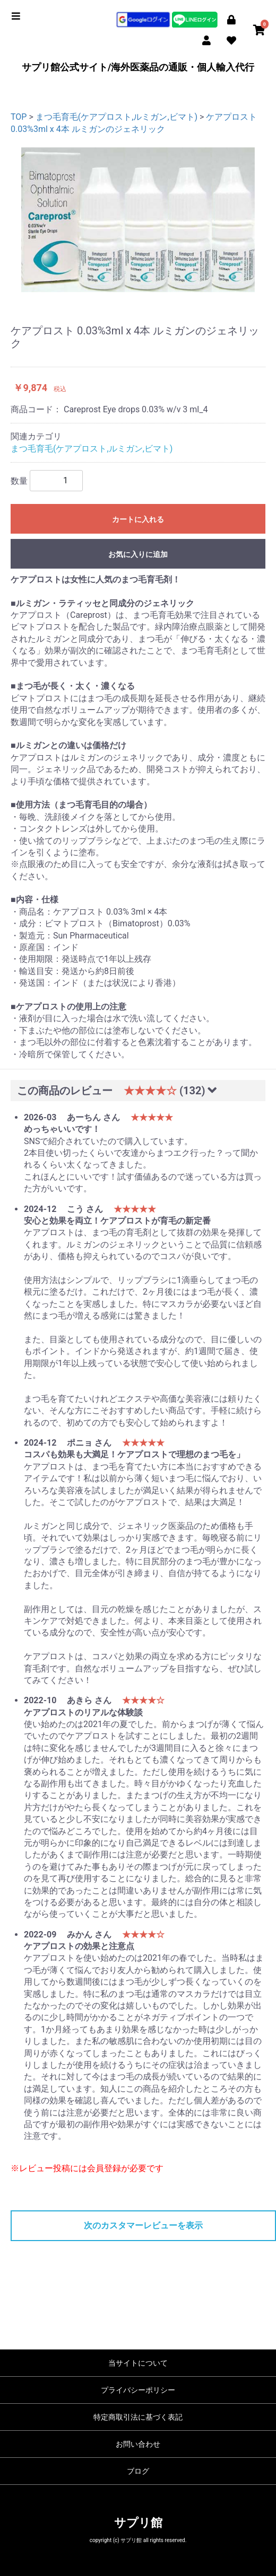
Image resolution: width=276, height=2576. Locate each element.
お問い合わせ (138, 2444)
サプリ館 (138, 2522)
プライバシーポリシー (138, 2390)
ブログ (138, 2471)
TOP (19, 117)
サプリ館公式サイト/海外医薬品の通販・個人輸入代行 (138, 67)
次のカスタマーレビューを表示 (143, 2225)
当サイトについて (138, 2363)
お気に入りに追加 (138, 554)
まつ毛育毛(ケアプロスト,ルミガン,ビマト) (116, 117)
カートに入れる (138, 519)
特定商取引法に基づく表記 (138, 2417)
